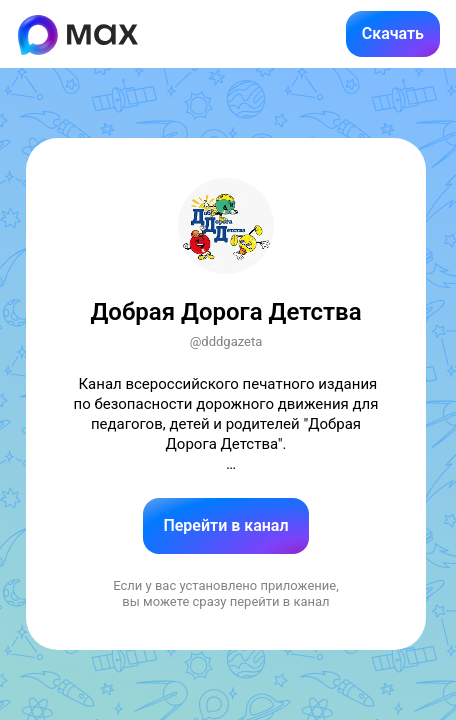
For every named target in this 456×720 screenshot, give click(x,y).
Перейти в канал (225, 525)
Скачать (393, 33)
